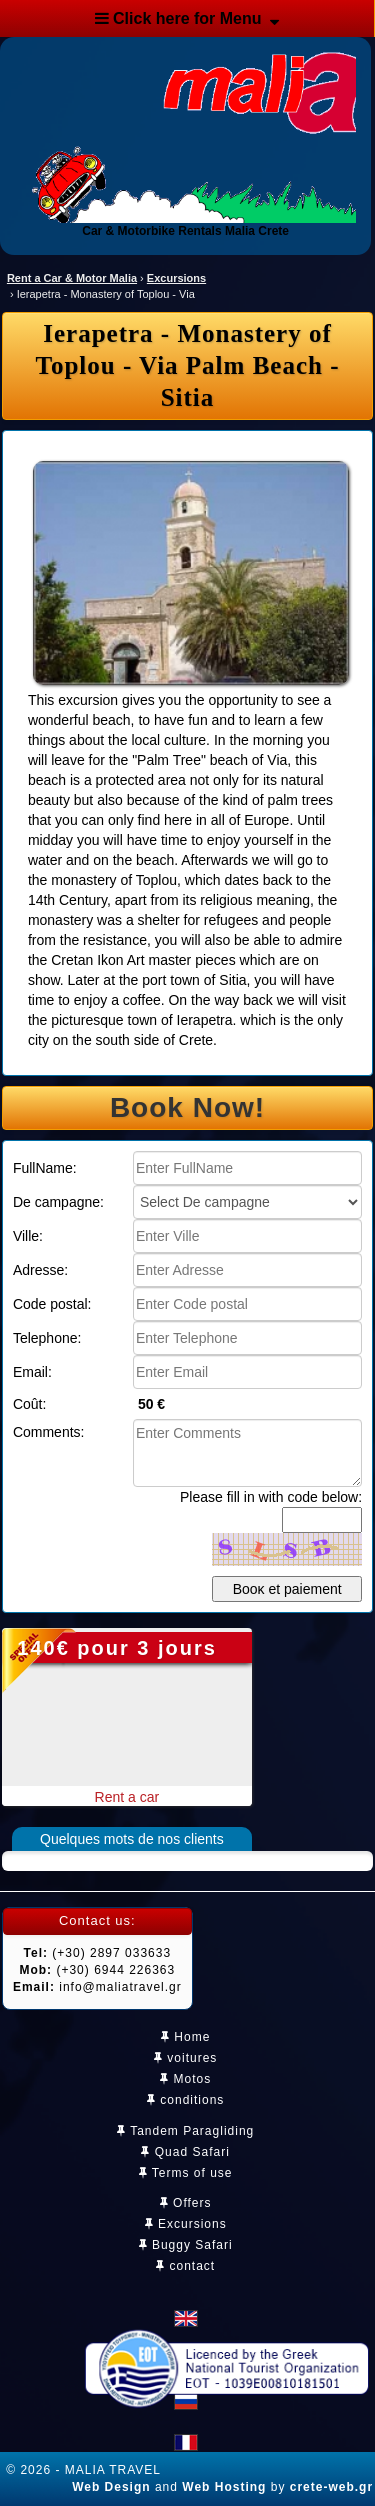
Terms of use (186, 2173)
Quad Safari (185, 2152)
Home (185, 2037)
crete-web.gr (331, 2487)
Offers (186, 2203)
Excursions (186, 2224)
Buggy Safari (186, 2245)
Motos (185, 2079)
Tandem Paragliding (185, 2131)
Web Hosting (224, 2487)
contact (185, 2266)
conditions (185, 2100)
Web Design (111, 2487)
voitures (185, 2058)
